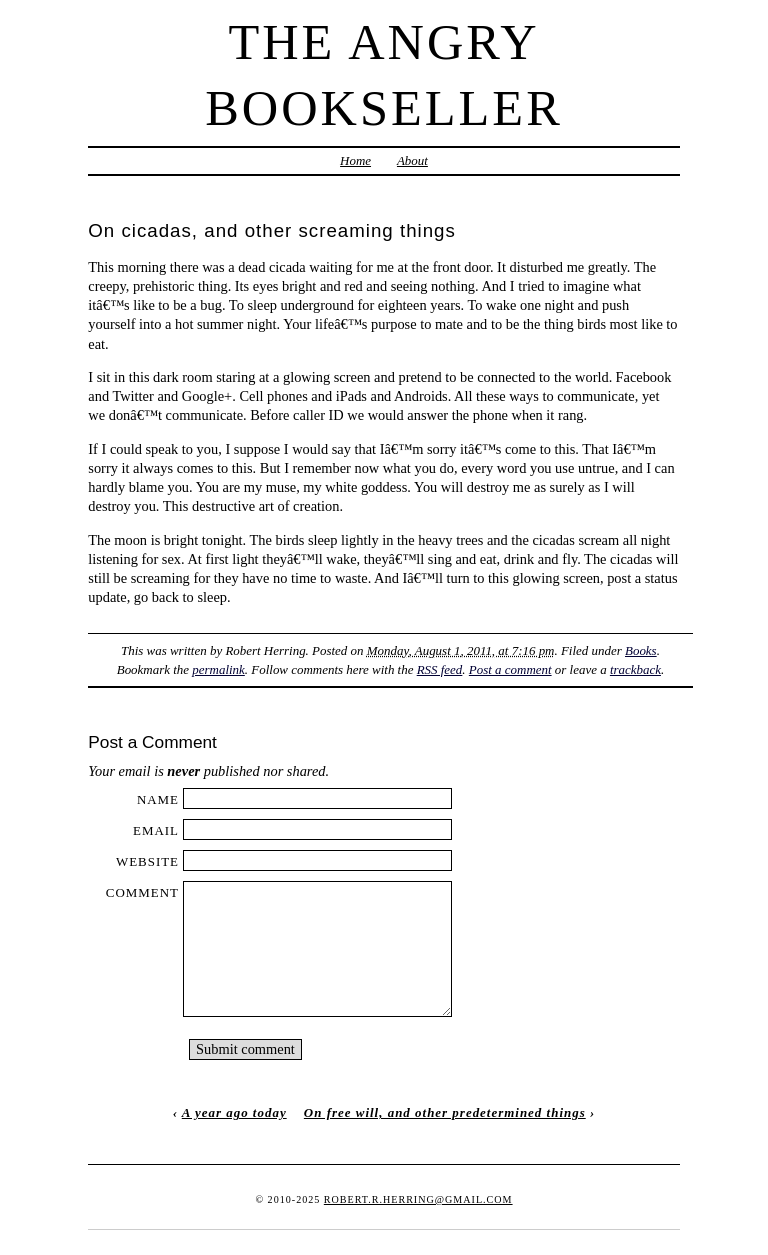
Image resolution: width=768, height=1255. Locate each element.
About (412, 160)
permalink (218, 669)
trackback (635, 669)
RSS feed (440, 669)
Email (156, 830)
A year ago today (234, 1112)
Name (158, 799)
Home (355, 160)
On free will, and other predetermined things (445, 1112)
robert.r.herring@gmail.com (418, 1199)
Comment (142, 892)
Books (641, 650)
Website (147, 861)
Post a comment (510, 669)
